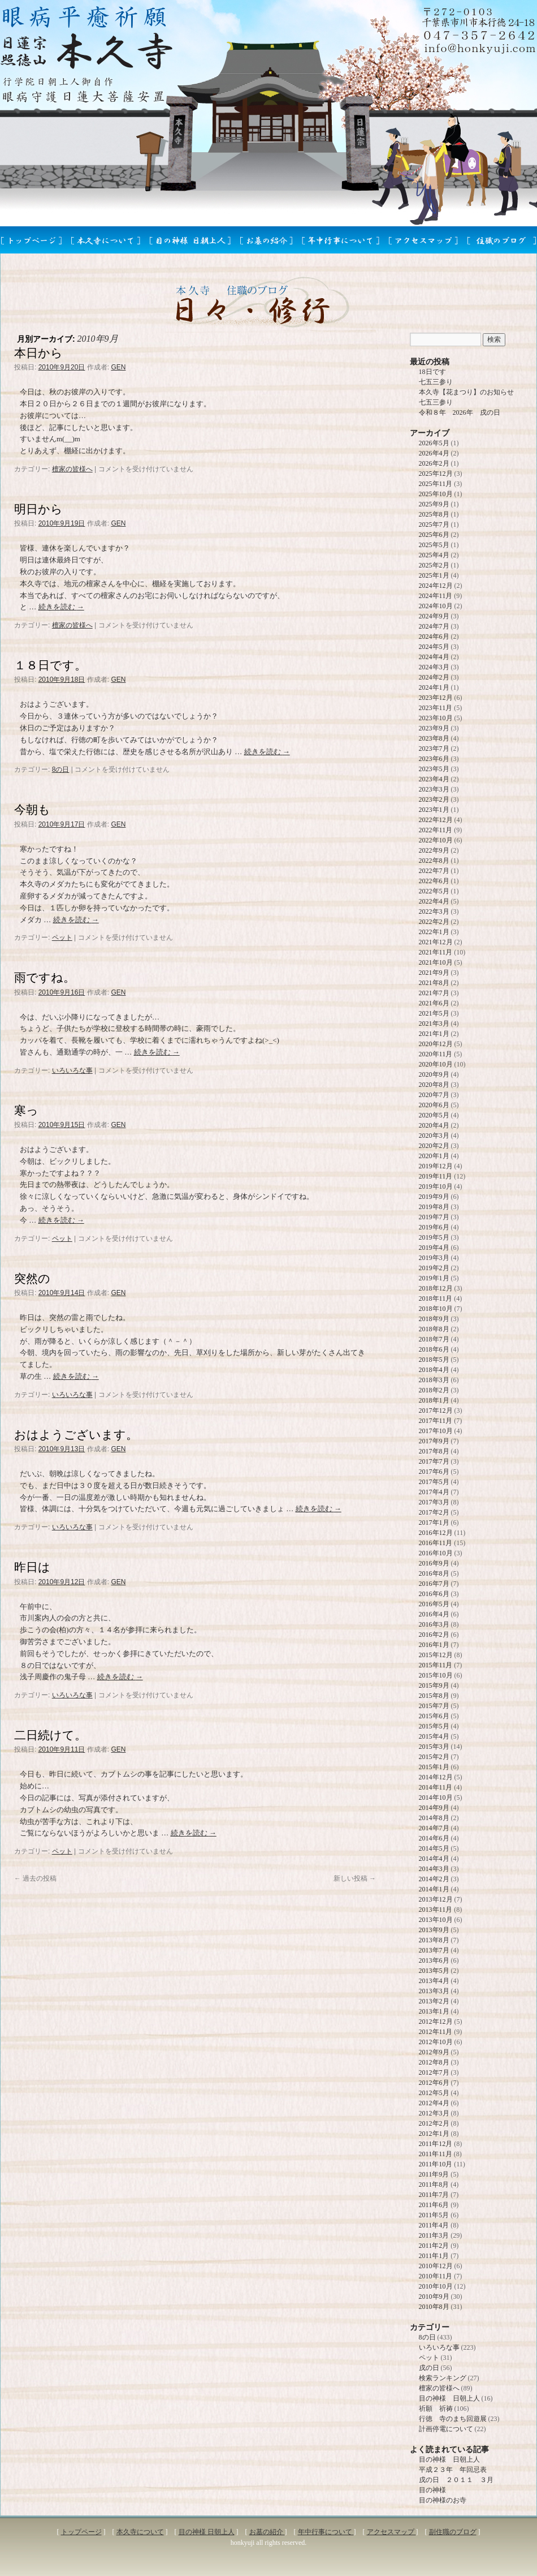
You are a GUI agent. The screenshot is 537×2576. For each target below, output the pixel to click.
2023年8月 (434, 738)
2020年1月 (434, 1156)
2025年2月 (434, 565)
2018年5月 (434, 1360)
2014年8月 (434, 1818)
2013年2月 (434, 2001)
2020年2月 (434, 1146)
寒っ (26, 1110)
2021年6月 (434, 1003)
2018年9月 (434, 1319)
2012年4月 (434, 2103)
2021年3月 (434, 1023)
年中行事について (326, 2532)
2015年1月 (434, 1767)
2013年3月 (434, 1991)
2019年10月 (436, 1186)
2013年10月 (436, 1920)
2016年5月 (434, 1604)
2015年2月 (434, 1757)
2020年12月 (436, 1044)
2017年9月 (434, 1441)
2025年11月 (436, 484)
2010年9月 (434, 2296)
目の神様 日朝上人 (449, 2398)
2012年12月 (436, 2021)
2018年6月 (434, 1349)
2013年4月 (434, 1981)
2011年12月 (436, 2144)
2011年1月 (434, 2256)
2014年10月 (436, 1797)
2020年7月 (434, 1095)
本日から (38, 352)
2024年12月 (436, 586)
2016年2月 (434, 1635)
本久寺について (140, 2532)
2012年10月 (436, 2042)
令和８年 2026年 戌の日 (459, 412)
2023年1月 (434, 810)
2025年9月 (434, 504)
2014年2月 (434, 1879)
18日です (432, 372)
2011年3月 (434, 2235)
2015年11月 (436, 1665)
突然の (32, 1278)
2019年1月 (434, 1278)
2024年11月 (436, 596)
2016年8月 (434, 1573)
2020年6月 (434, 1105)
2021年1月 (434, 1034)
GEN (118, 367)
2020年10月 (436, 1064)
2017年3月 (434, 1502)
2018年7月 (434, 1339)
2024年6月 (434, 636)
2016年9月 (434, 1563)
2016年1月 (434, 1645)
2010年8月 (434, 2307)
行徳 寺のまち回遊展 (453, 2419)
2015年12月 (436, 1655)
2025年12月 (436, 474)
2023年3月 (434, 789)
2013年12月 (436, 1899)
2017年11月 (436, 1421)
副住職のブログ (453, 2532)
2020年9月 (434, 1074)
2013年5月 (434, 1971)
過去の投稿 (35, 1878)
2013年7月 (434, 1950)
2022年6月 (434, 881)
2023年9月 (434, 728)
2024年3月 (434, 667)
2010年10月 (436, 2286)
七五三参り (436, 382)
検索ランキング (442, 2378)
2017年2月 (434, 1512)
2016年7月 (434, 1584)
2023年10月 (436, 718)
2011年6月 (434, 2205)
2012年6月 (434, 2083)
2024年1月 (434, 687)
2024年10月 (436, 606)
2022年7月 (434, 871)
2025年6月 (434, 535)
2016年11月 (436, 1543)
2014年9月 (434, 1808)
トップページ (81, 2532)
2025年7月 (434, 524)
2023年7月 (434, 748)
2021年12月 (436, 942)
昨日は (32, 1566)
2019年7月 (434, 1217)
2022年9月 (434, 850)
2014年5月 (434, 1848)
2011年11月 (435, 2154)
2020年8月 (434, 1085)
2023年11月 (436, 708)
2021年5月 (434, 1013)
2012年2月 (434, 2123)
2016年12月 (436, 1533)
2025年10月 (436, 494)
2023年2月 (434, 799)
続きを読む (61, 607)
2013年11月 (436, 1909)
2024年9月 (434, 616)
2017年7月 (434, 1461)
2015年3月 (434, 1747)
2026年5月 (434, 443)
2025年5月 (434, 545)
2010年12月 (436, 2266)
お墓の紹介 (267, 2532)
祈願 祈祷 (436, 2408)
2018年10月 (436, 1309)
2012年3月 (434, 2113)
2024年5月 (434, 647)
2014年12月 (436, 1777)
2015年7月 (434, 1706)
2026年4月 (434, 453)
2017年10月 (436, 1431)
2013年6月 (434, 1960)
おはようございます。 (76, 1434)
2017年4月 (434, 1492)
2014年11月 (436, 1787)
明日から (38, 508)
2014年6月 (434, 1838)
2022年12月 (436, 820)
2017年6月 (434, 1472)
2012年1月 (434, 2134)
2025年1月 (434, 575)
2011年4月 (434, 2225)
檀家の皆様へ (72, 469)
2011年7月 (434, 2195)
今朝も (32, 809)
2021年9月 (434, 973)
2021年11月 (436, 952)
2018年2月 (434, 1390)
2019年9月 (434, 1197)
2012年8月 (434, 2062)
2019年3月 (434, 1258)
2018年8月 (434, 1329)
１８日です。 (50, 665)
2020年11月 (436, 1054)
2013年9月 (434, 1930)
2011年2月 (434, 2246)
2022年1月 (434, 932)
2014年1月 (434, 1889)
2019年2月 (434, 1268)
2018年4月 (434, 1370)
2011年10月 (436, 2164)
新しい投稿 (355, 1878)
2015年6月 (434, 1716)
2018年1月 (434, 1400)
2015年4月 (434, 1736)
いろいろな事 (72, 1070)
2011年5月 (434, 2215)
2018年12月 (436, 1288)
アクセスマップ (391, 2532)
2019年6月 (434, 1227)
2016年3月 (434, 1624)
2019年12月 (436, 1166)
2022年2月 (434, 922)
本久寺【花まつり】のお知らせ (466, 392)
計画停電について (446, 2429)
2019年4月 (434, 1248)
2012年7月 (434, 2072)
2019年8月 (434, 1207)
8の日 (61, 769)
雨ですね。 (44, 977)
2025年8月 (434, 514)
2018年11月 (436, 1298)
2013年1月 (434, 2011)
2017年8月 (434, 1451)
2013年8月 (434, 1940)
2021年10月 (436, 962)
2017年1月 (434, 1522)
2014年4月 (434, 1859)
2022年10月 (436, 840)
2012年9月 (434, 2052)
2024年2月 (434, 677)
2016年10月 (436, 1553)
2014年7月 (434, 1828)
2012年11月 (436, 2032)
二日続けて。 (50, 1734)
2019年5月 (434, 1237)
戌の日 (429, 2368)
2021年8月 (434, 983)
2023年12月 (436, 698)
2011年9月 (434, 2174)
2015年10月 (436, 1675)
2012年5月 (434, 2093)
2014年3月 (434, 1869)
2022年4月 (434, 901)
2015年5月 (434, 1726)
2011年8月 (434, 2184)
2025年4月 (434, 555)
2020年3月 (434, 1135)
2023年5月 (434, 769)
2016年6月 (434, 1594)
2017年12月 (436, 1410)
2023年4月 (434, 779)
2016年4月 (434, 1614)
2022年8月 (434, 861)
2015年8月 (434, 1696)
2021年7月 (434, 993)
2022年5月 (434, 891)
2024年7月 (434, 626)
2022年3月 (434, 911)
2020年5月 (434, 1115)
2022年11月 (436, 830)
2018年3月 (434, 1380)
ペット (62, 937)
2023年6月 (434, 759)
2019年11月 (436, 1176)
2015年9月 (434, 1685)
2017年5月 (434, 1482)
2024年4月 (434, 657)
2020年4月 (434, 1125)
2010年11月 (436, 2276)
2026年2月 (434, 463)
